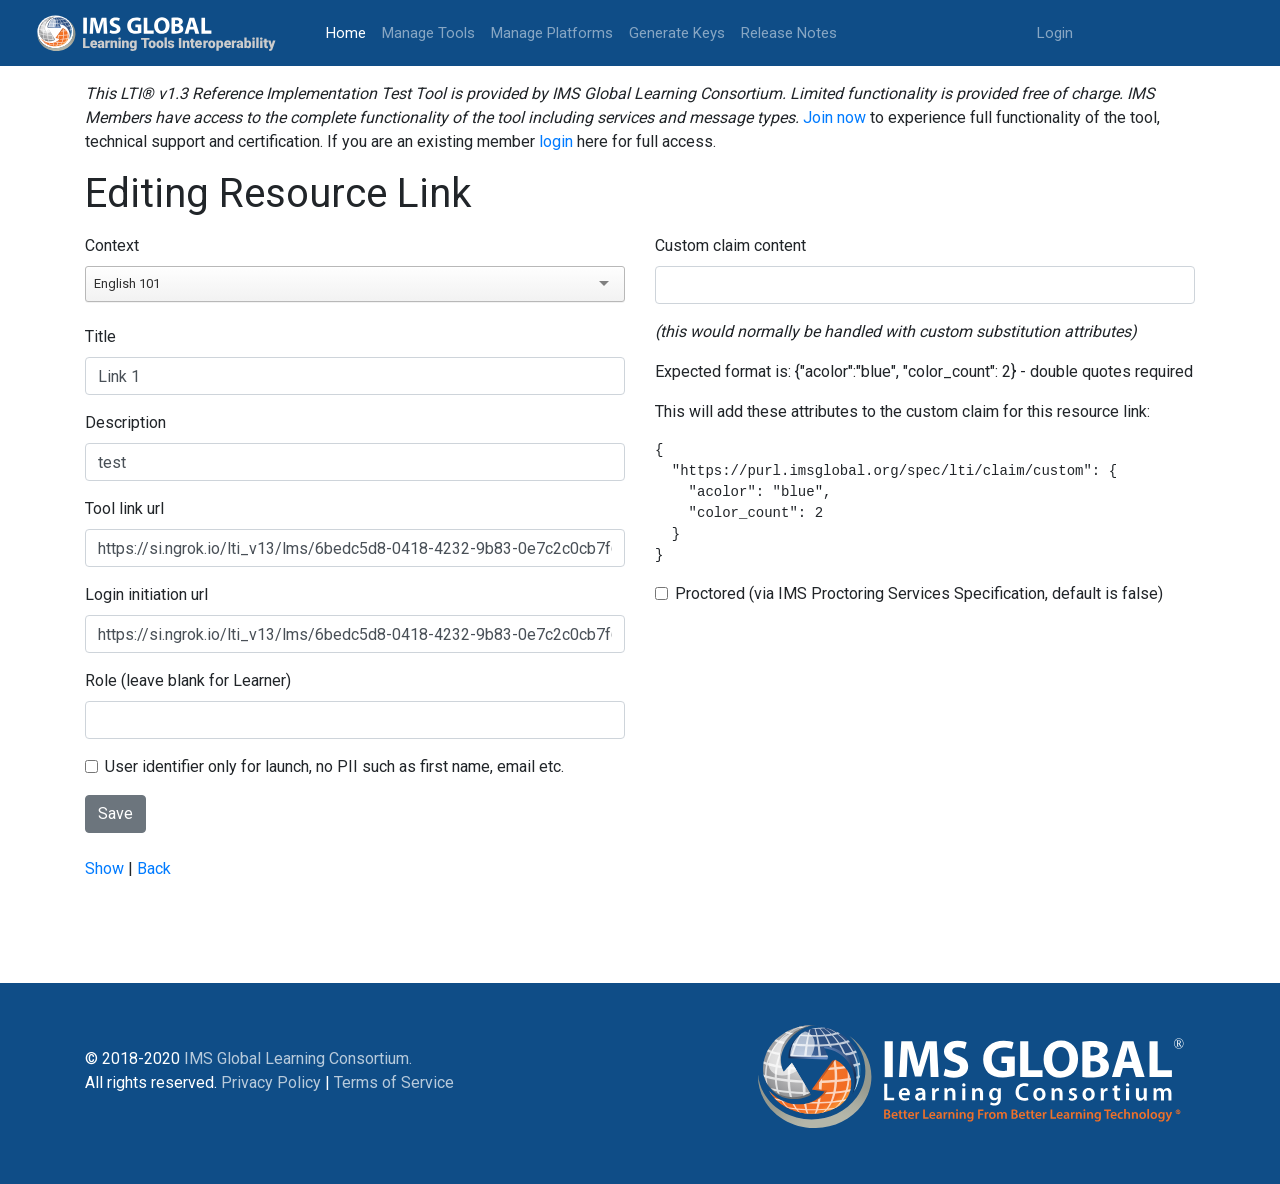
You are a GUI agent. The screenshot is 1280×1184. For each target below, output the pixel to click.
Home (350, 31)
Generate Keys (677, 33)
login (556, 141)
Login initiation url (146, 594)
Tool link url (124, 508)
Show (104, 868)
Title (100, 336)
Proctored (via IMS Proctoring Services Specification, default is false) (919, 593)
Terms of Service (394, 1082)
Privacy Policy (271, 1082)
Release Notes (789, 33)
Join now (834, 117)
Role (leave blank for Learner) (188, 680)
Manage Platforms (552, 33)
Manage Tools (428, 33)
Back (154, 868)
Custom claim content (730, 245)
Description (125, 422)
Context (112, 245)
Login (1055, 33)
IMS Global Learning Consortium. (298, 1058)
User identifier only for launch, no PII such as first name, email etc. (334, 766)
